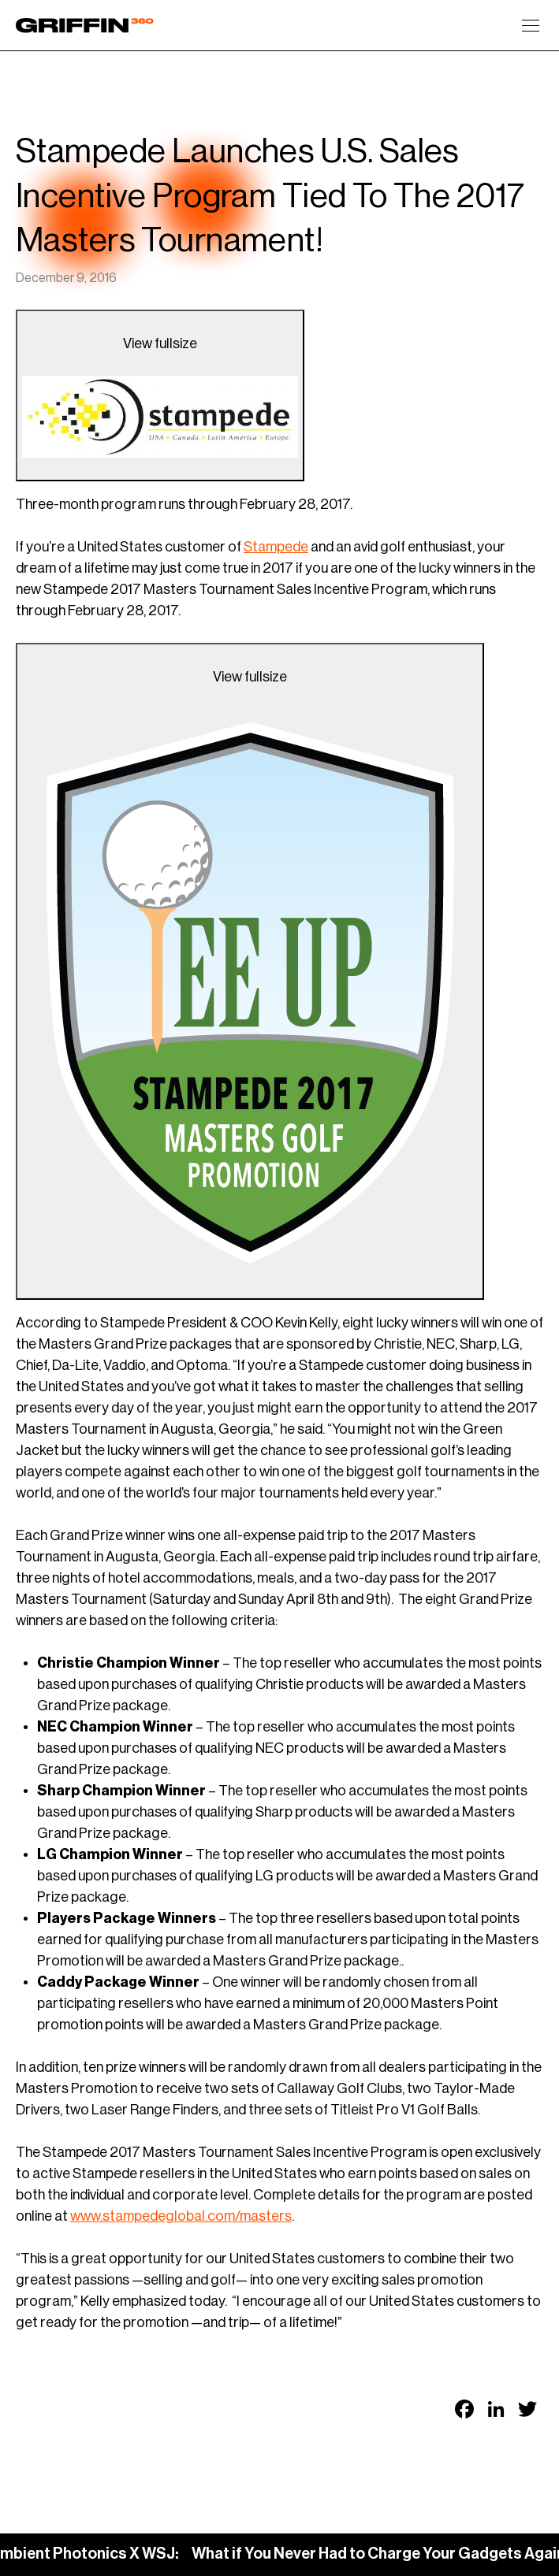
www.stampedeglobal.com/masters (181, 2216)
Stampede (276, 547)
